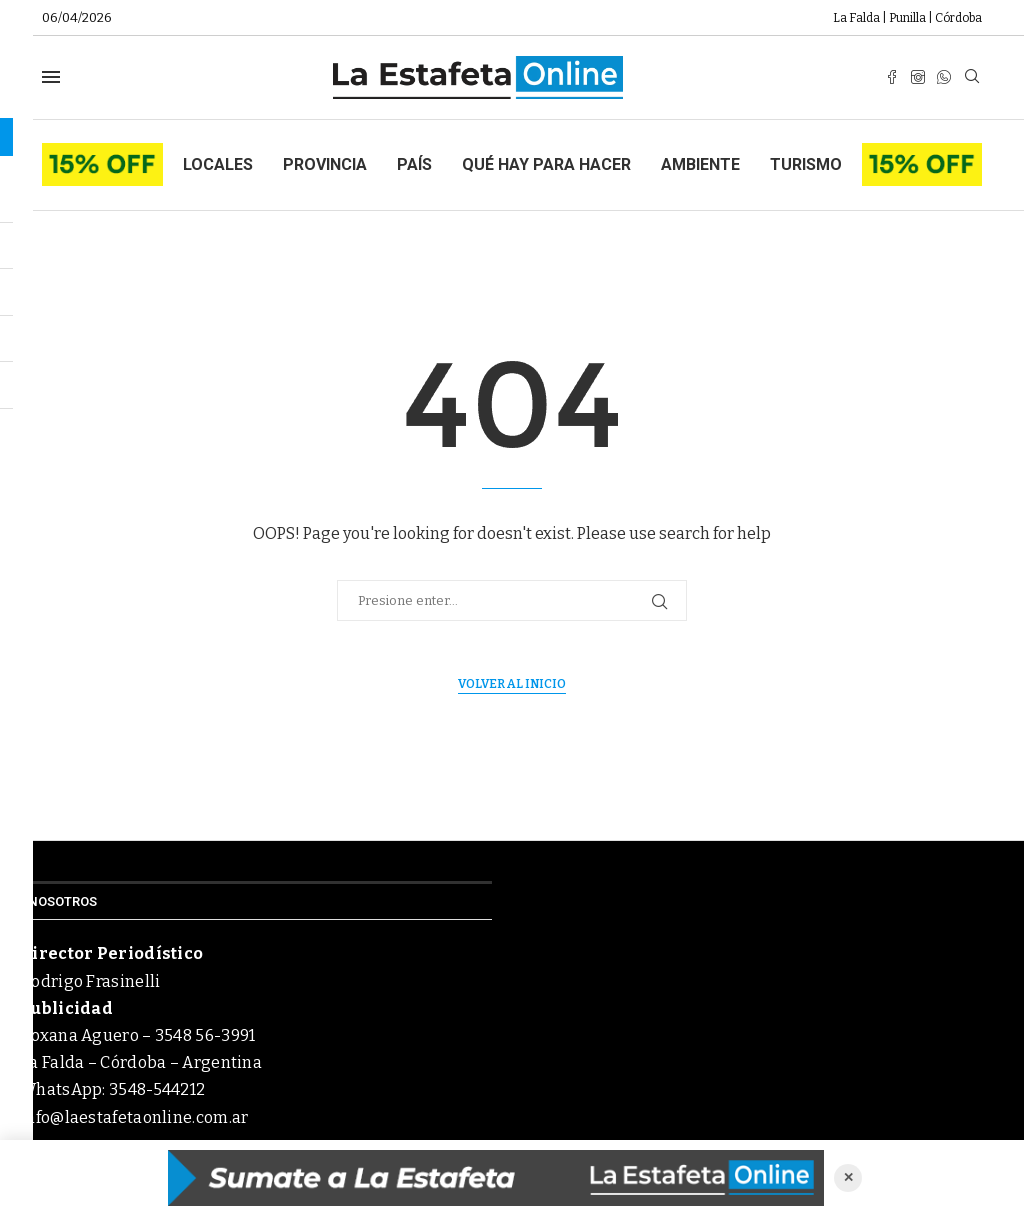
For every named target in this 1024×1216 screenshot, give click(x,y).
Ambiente (700, 164)
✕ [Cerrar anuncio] (848, 1177)
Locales (218, 164)
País (414, 164)
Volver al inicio (512, 684)
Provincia (325, 164)
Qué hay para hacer (546, 164)
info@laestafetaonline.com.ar (134, 1117)
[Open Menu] (51, 77)
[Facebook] (892, 77)
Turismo (806, 164)
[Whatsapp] (944, 77)
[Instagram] (918, 77)
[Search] (972, 77)
